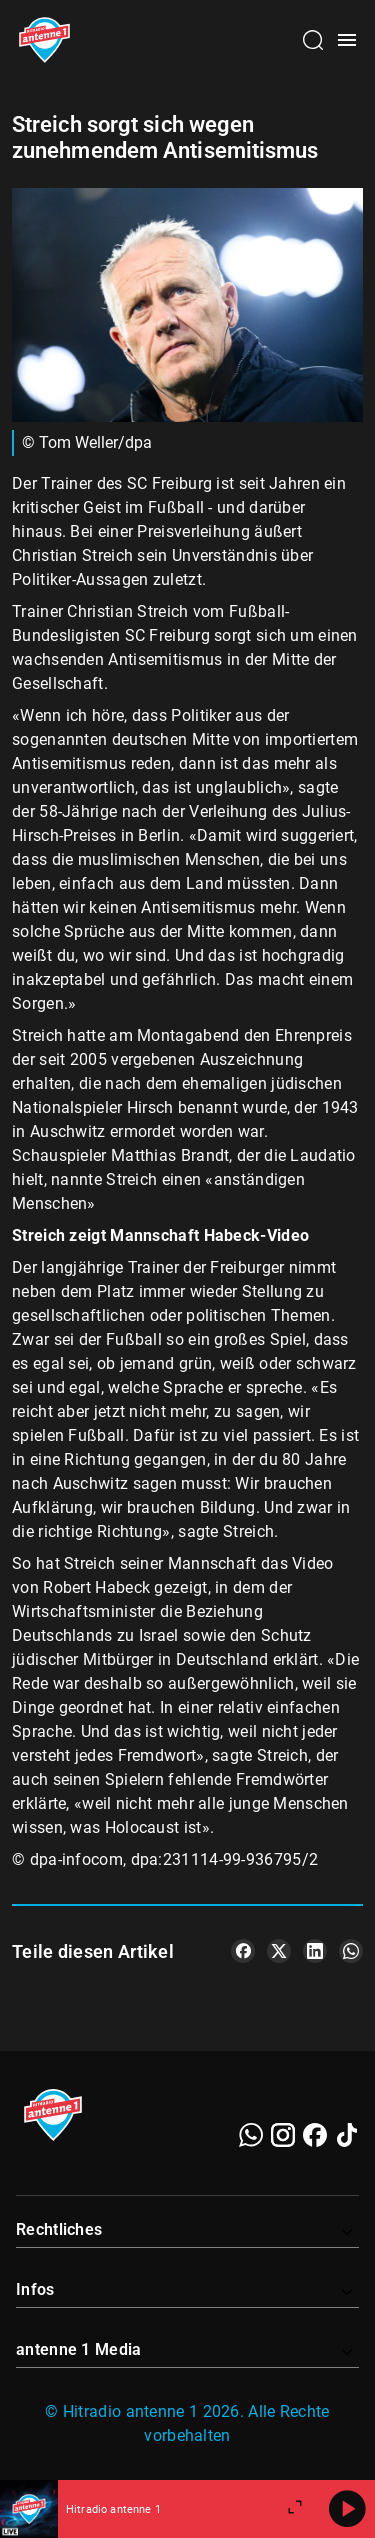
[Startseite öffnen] (44, 40)
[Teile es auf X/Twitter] (279, 1951)
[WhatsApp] (251, 2135)
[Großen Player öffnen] (295, 2509)
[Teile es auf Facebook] (243, 1951)
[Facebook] (315, 2135)
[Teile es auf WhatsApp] (351, 1951)
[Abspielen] (347, 2509)
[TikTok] (347, 2135)
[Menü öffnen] (347, 40)
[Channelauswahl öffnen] (313, 40)
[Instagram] (283, 2135)
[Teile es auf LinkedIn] (315, 1951)
